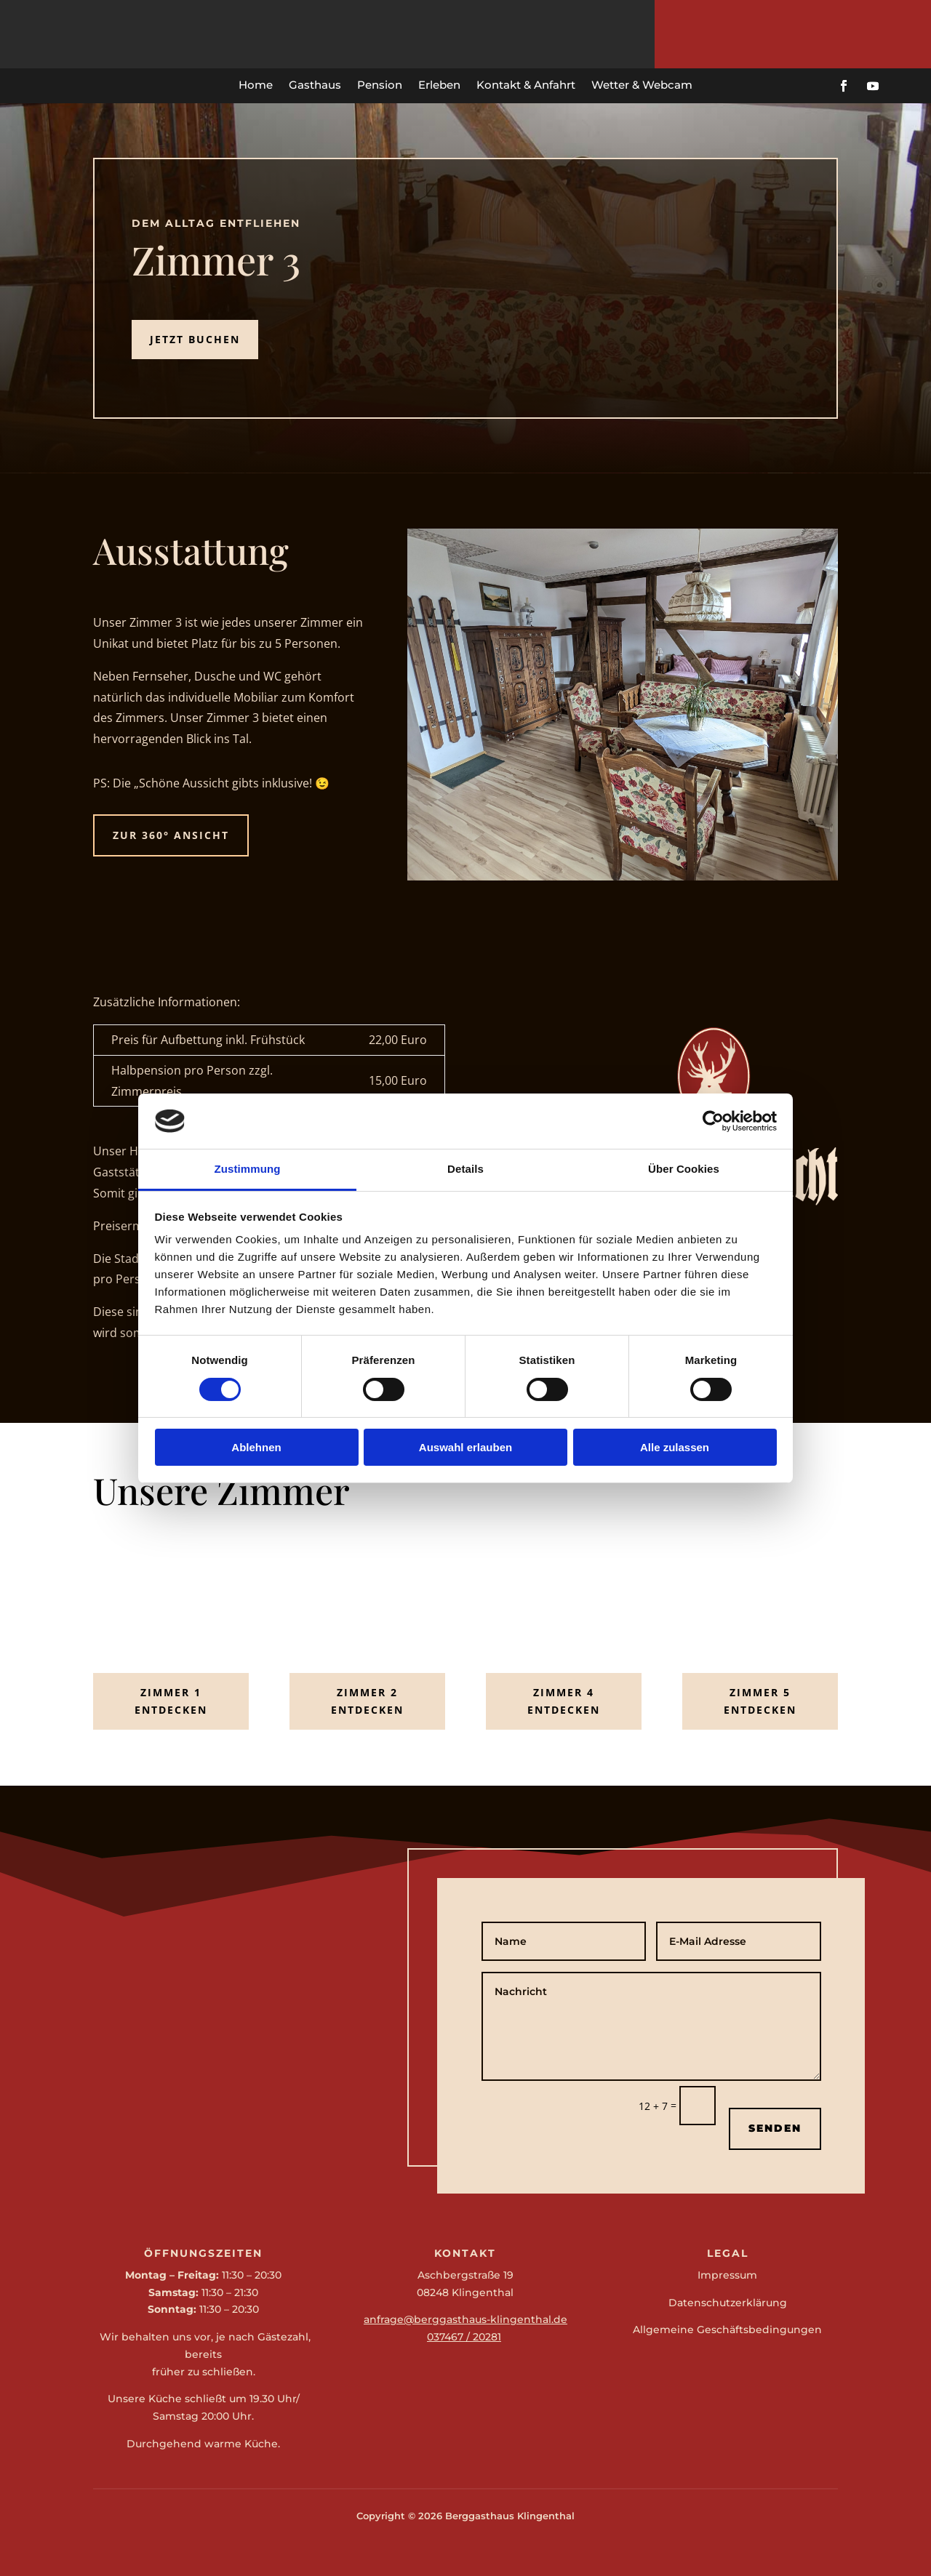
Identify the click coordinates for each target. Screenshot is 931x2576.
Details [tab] (465, 1169)
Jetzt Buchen (195, 339)
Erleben (439, 85)
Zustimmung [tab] (248, 1169)
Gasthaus (315, 85)
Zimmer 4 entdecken (563, 1701)
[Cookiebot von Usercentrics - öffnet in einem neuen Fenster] (713, 1121)
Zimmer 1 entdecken (171, 1701)
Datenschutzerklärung (727, 2302)
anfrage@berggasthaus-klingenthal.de (465, 2319)
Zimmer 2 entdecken (367, 1701)
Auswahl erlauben (465, 1447)
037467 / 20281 (464, 2336)
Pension (379, 85)
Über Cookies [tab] (683, 1169)
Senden (775, 2128)
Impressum (727, 2275)
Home (256, 85)
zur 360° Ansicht (171, 835)
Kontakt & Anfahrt (525, 85)
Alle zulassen (674, 1447)
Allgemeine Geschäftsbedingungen (727, 2329)
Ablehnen (256, 1447)
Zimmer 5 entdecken (760, 1701)
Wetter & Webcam (641, 85)
